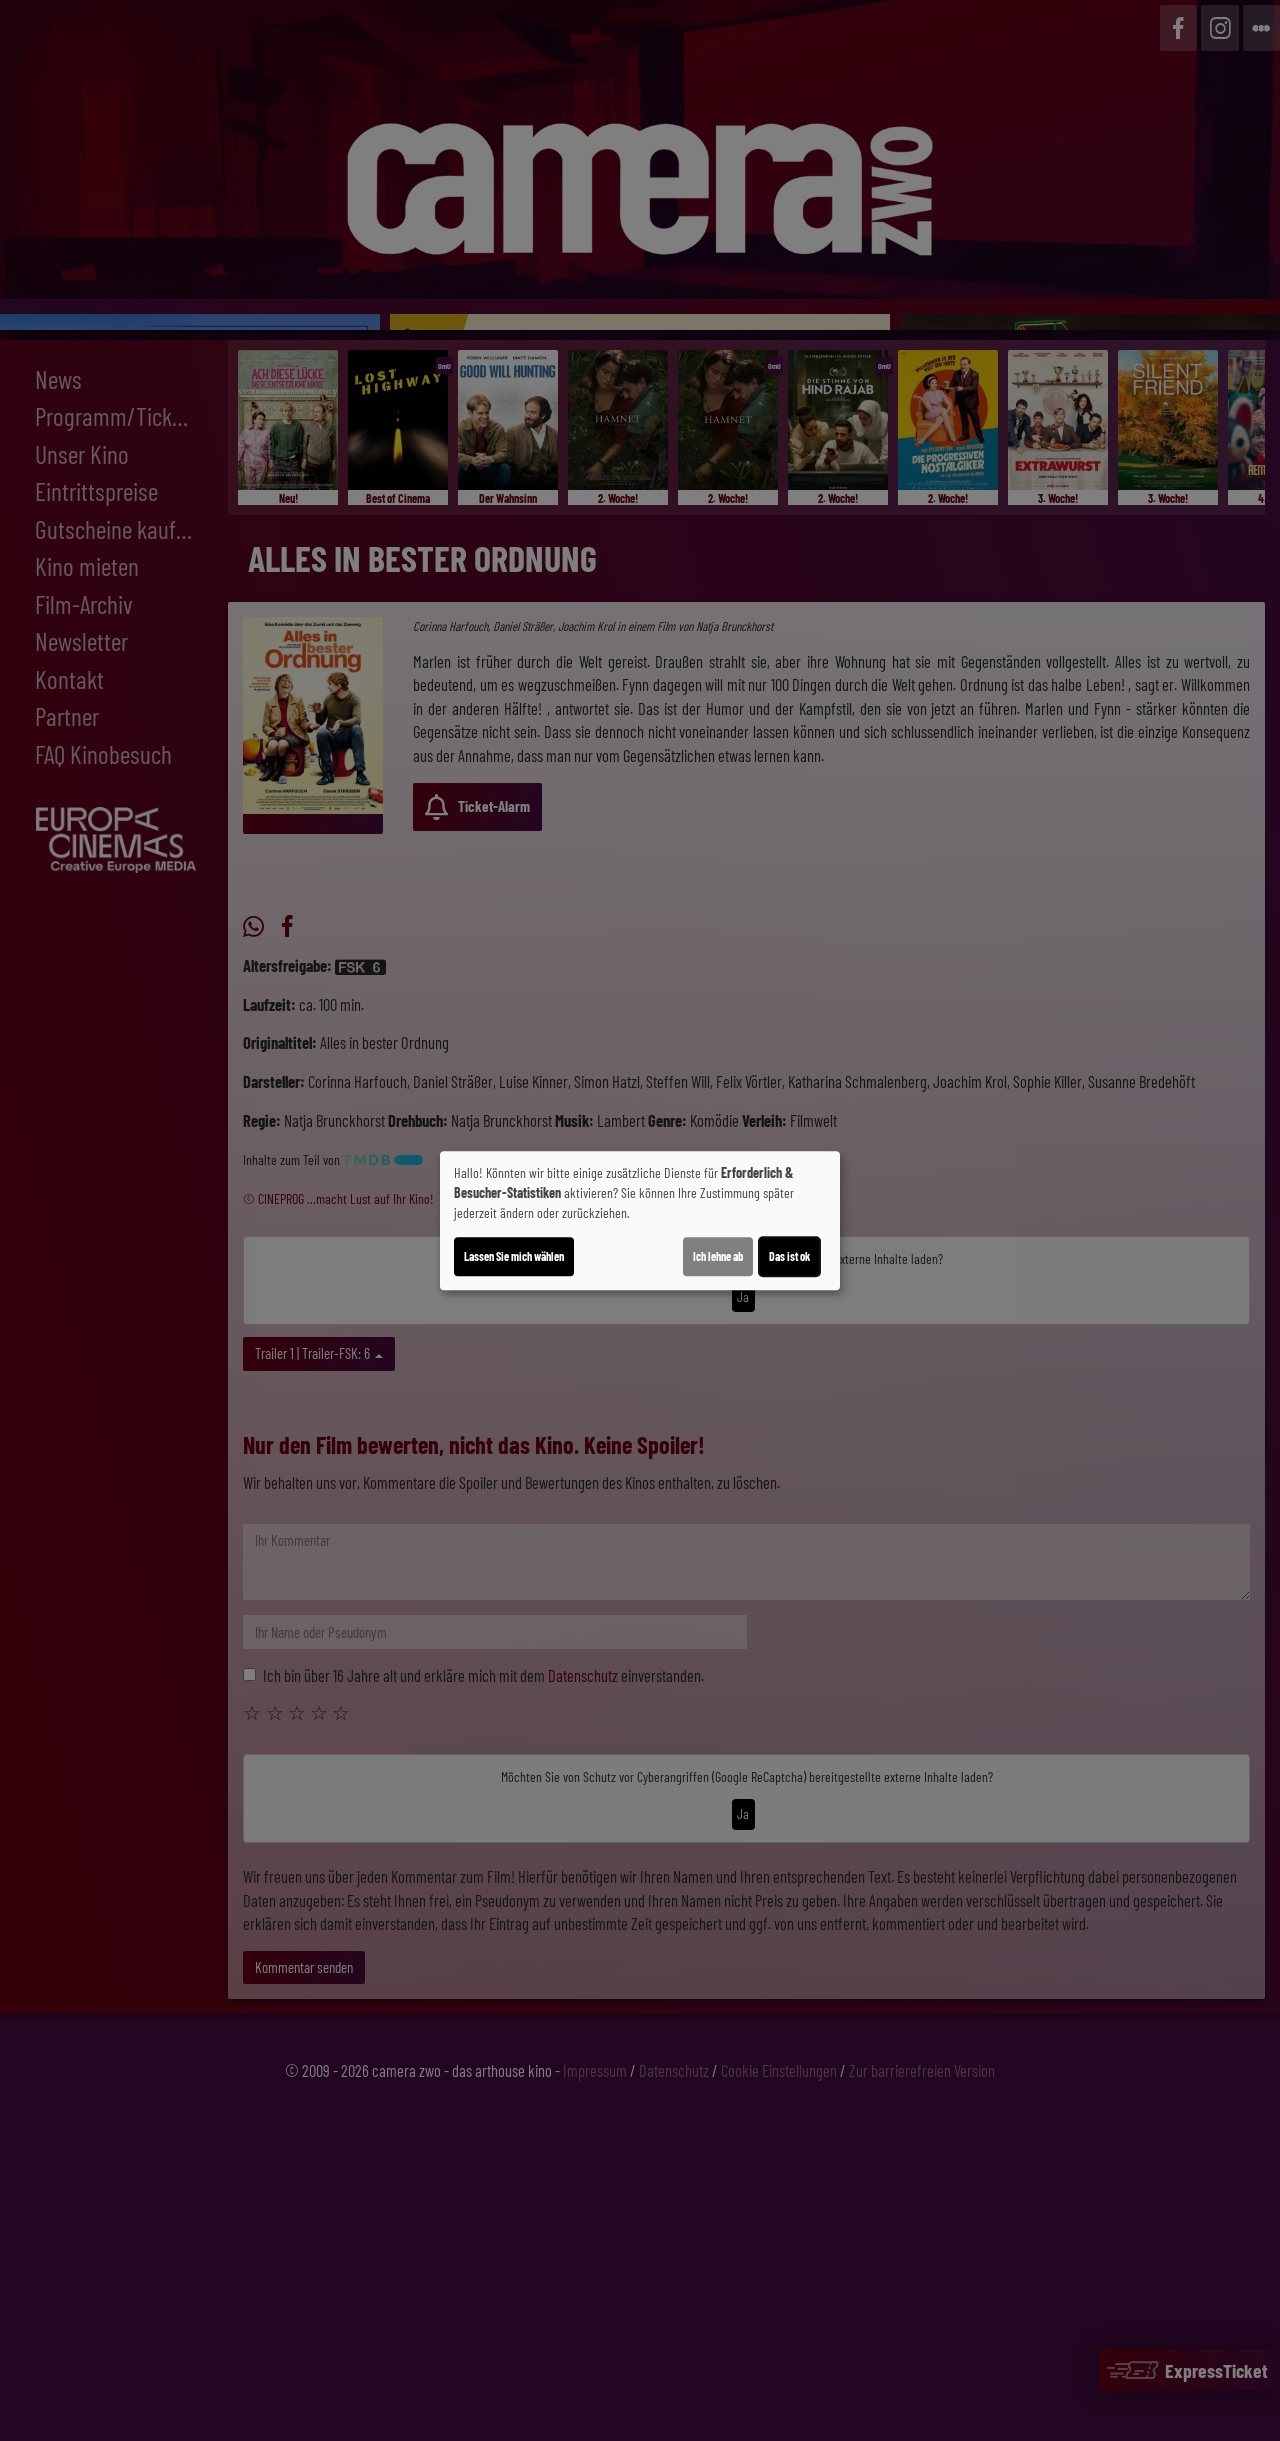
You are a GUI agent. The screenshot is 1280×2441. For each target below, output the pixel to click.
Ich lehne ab (718, 1256)
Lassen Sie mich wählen (514, 1256)
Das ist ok (789, 1256)
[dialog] (640, 1221)
